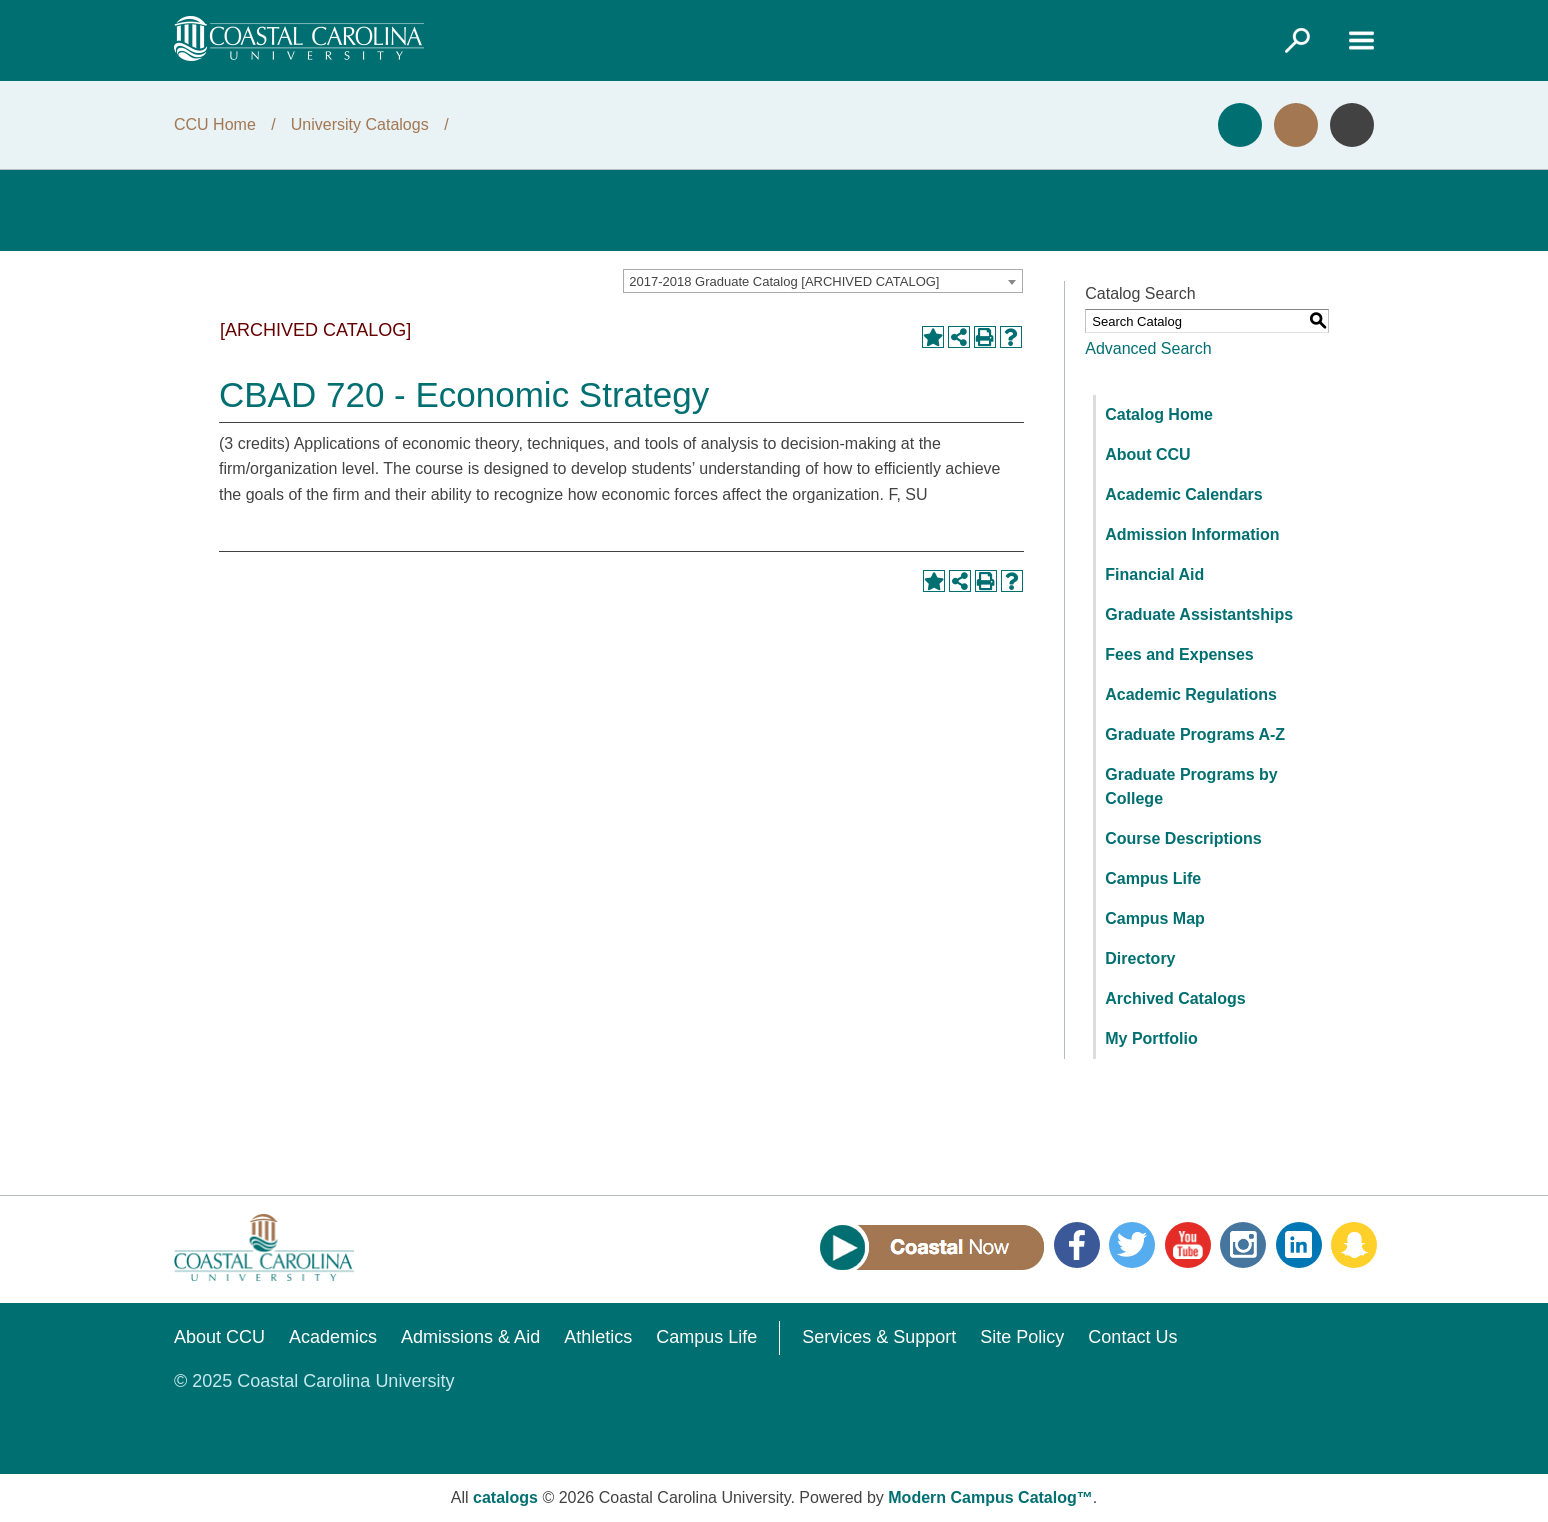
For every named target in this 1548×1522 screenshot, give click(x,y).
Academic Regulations (1191, 694)
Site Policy (1022, 1337)
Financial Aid (1154, 574)
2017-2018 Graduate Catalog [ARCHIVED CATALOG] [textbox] (784, 281)
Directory (1140, 958)
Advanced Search (1148, 348)
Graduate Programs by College (1191, 786)
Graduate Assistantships (1199, 614)
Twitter (1132, 1245)
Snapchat (1354, 1245)
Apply (1240, 125)
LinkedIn (1299, 1245)
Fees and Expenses (1179, 654)
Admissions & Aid (470, 1337)
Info (1352, 125)
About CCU (1147, 454)
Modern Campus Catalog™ (990, 1497)
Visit (1296, 125)
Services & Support (879, 1337)
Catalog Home (1159, 414)
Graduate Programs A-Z (1195, 734)
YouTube (1188, 1245)
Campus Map (1155, 918)
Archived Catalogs (1175, 998)
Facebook (1077, 1245)
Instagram (1243, 1245)
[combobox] (823, 281)
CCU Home (215, 124)
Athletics (598, 1337)
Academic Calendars (1183, 494)
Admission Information (1192, 534)
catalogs (505, 1497)
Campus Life (1153, 878)
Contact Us (1132, 1337)
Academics (333, 1337)
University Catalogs (360, 124)
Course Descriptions (1183, 838)
